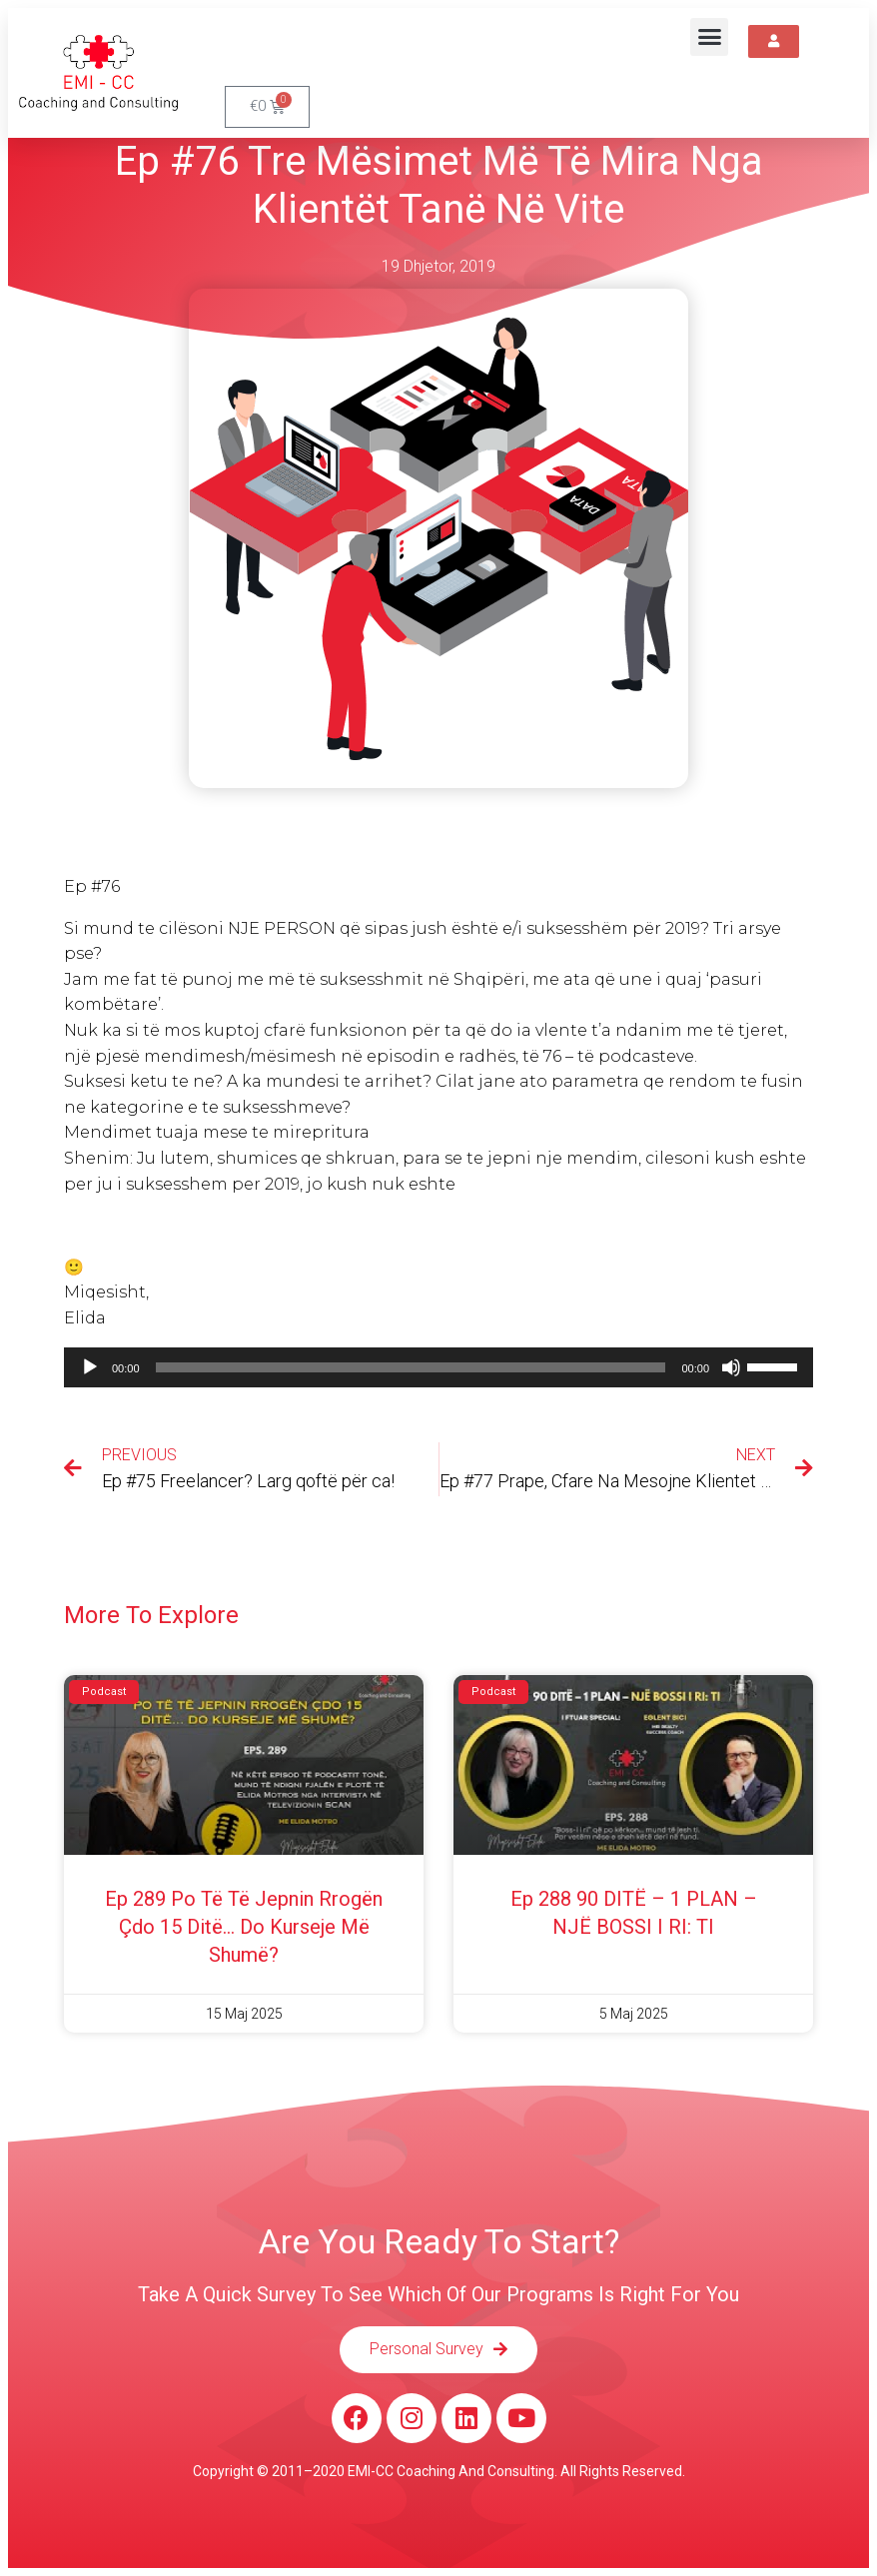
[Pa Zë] (731, 1367)
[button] (709, 37)
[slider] (411, 1367)
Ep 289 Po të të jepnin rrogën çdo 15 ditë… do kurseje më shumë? (244, 1927)
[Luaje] (90, 1367)
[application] (438, 1367)
